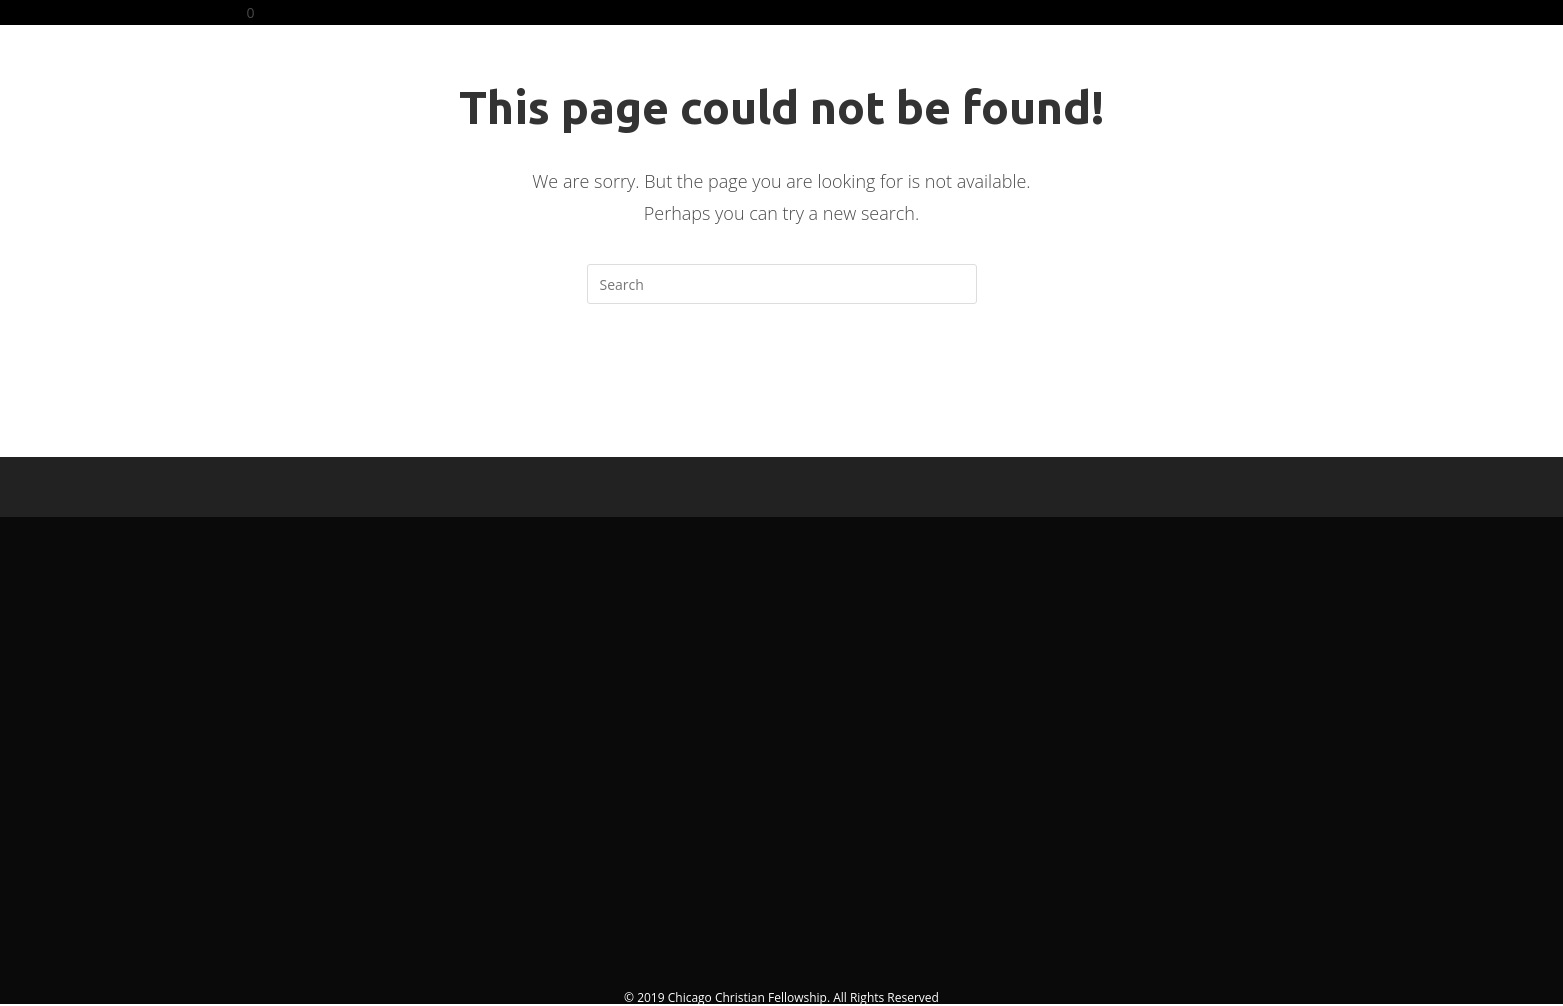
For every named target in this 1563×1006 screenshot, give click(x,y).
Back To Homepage (781, 385)
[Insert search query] (782, 284)
